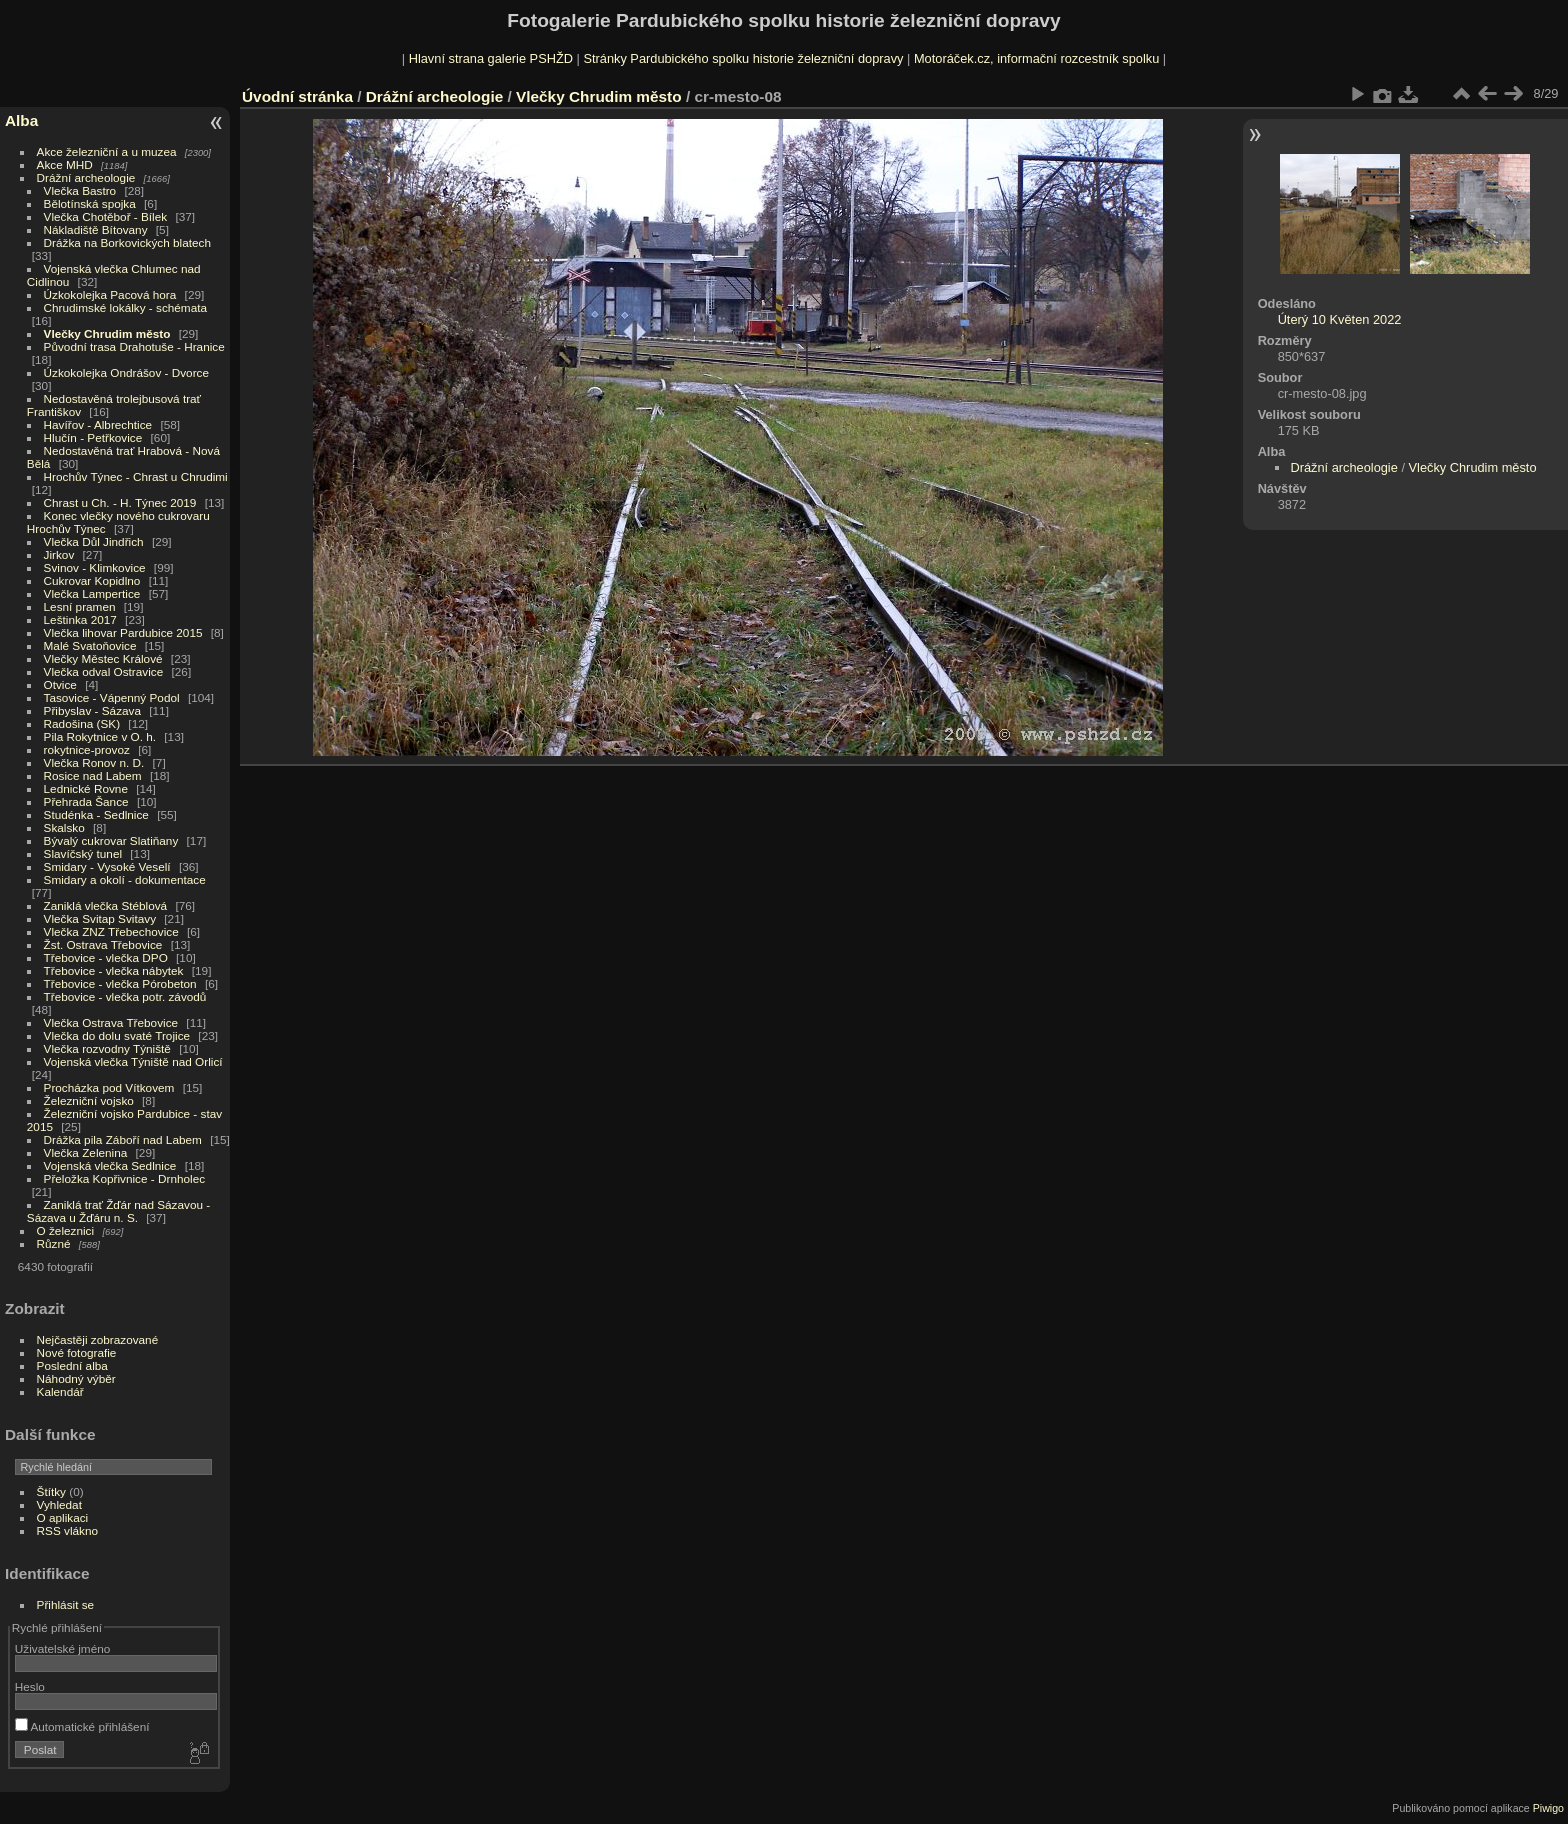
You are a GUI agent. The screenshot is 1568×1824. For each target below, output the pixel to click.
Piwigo (1548, 1808)
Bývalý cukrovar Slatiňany (111, 840)
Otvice (60, 684)
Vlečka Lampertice (92, 593)
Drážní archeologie (86, 177)
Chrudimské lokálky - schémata (125, 307)
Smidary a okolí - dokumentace (125, 879)
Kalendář (60, 1391)
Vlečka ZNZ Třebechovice (111, 931)
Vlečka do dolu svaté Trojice (117, 1035)
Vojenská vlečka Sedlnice (110, 1165)
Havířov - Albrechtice (98, 424)
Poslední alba (72, 1365)
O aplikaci (63, 1517)
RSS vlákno (67, 1530)
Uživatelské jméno (62, 1648)
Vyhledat (59, 1504)
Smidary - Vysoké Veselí (107, 866)
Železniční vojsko (91, 1100)
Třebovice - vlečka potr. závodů (125, 996)
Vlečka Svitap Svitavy (100, 918)
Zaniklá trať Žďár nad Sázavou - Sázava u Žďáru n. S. (118, 1211)
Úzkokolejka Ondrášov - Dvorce (126, 372)
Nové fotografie (77, 1352)
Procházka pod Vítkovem (109, 1087)
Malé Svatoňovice (90, 645)
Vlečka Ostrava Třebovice (111, 1022)
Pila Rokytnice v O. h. (100, 736)
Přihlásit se (66, 1604)
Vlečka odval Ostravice (104, 671)
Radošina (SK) (82, 723)
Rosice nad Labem (93, 775)
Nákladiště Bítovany (96, 229)
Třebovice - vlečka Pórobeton (120, 983)
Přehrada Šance (86, 801)
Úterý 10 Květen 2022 (1340, 319)
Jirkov (59, 554)
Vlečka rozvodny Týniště (107, 1048)
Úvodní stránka (297, 96)
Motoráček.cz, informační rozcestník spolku (1036, 58)
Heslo (30, 1686)
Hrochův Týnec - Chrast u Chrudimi (136, 476)
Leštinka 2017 (80, 619)
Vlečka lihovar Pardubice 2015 (123, 632)
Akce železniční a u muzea (107, 151)
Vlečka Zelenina (86, 1152)
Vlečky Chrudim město (107, 333)
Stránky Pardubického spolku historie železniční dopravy (743, 58)
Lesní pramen (80, 606)
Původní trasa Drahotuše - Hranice (134, 346)
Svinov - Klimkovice (95, 567)
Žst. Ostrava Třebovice (103, 944)
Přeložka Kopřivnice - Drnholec (125, 1178)
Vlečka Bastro (80, 190)
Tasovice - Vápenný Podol (112, 697)
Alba (21, 120)
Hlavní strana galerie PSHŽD (491, 58)
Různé (54, 1243)
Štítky (51, 1491)
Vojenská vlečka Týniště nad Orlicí (133, 1061)
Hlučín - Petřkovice (93, 437)
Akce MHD (65, 164)
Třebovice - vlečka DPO (106, 957)
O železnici (66, 1230)
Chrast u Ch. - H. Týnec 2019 (120, 502)
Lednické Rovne (86, 788)
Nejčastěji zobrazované (98, 1339)
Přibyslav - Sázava (92, 710)
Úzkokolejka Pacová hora (110, 294)
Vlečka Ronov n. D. (94, 762)
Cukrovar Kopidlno (92, 580)
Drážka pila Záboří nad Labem (123, 1139)
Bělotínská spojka (90, 203)
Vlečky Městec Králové (103, 658)
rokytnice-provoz (87, 749)
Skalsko (64, 827)
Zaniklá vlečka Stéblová (106, 905)
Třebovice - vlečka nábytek (114, 970)
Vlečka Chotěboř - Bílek (106, 216)
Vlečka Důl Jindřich (94, 541)
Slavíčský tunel (83, 853)
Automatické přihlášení (82, 1726)
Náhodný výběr (76, 1378)
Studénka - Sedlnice (96, 814)
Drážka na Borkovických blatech (127, 242)
